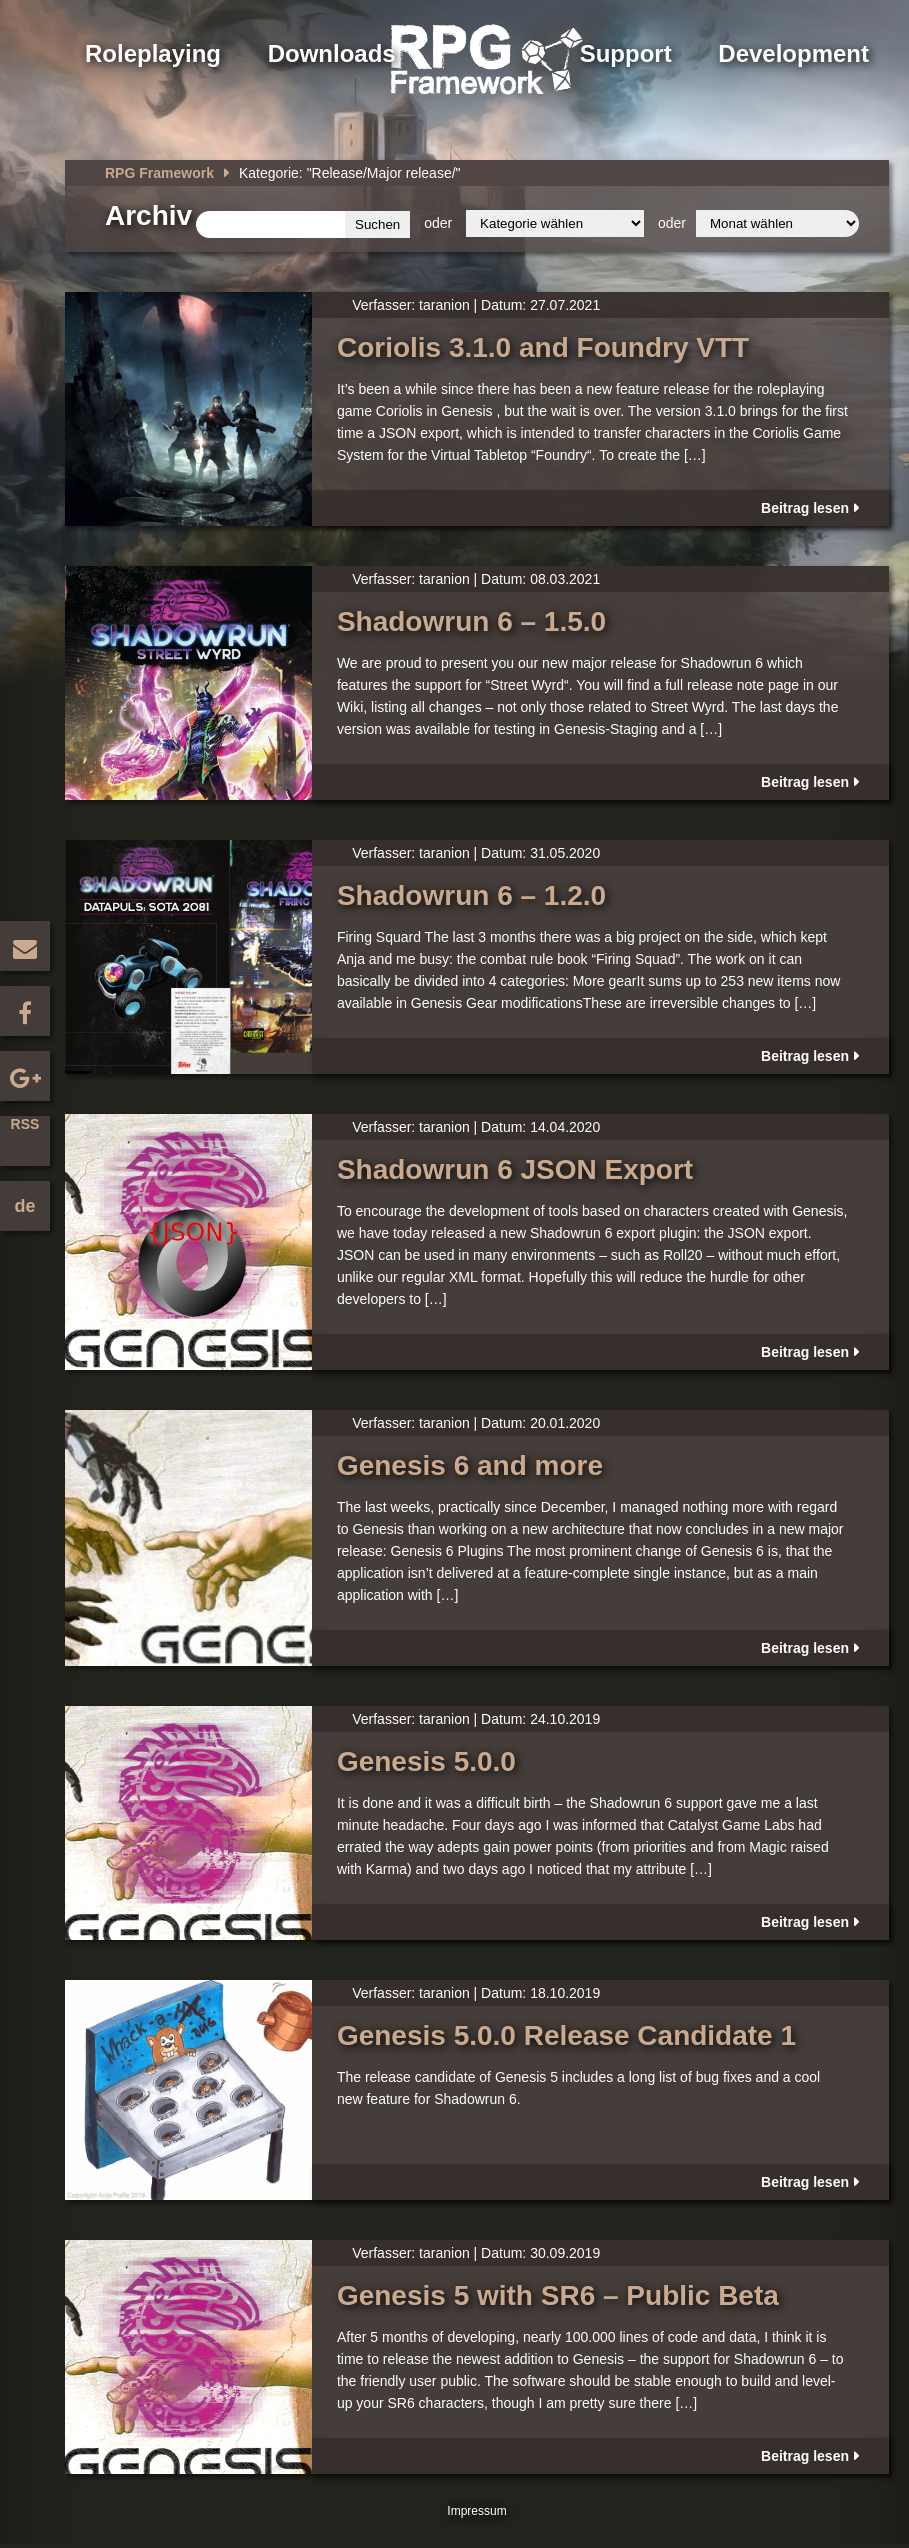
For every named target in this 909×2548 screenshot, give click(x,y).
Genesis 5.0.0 (426, 1761)
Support (626, 53)
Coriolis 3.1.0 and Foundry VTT (543, 347)
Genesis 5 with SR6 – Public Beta (558, 2295)
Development (793, 53)
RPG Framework (159, 173)
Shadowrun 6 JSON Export (515, 1169)
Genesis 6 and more (470, 1465)
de (24, 1206)
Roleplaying (153, 53)
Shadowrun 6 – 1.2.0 (471, 895)
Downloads (332, 53)
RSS (25, 1124)
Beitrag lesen (805, 508)
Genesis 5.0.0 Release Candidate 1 (566, 2035)
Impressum (476, 2511)
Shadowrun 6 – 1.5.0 (471, 621)
